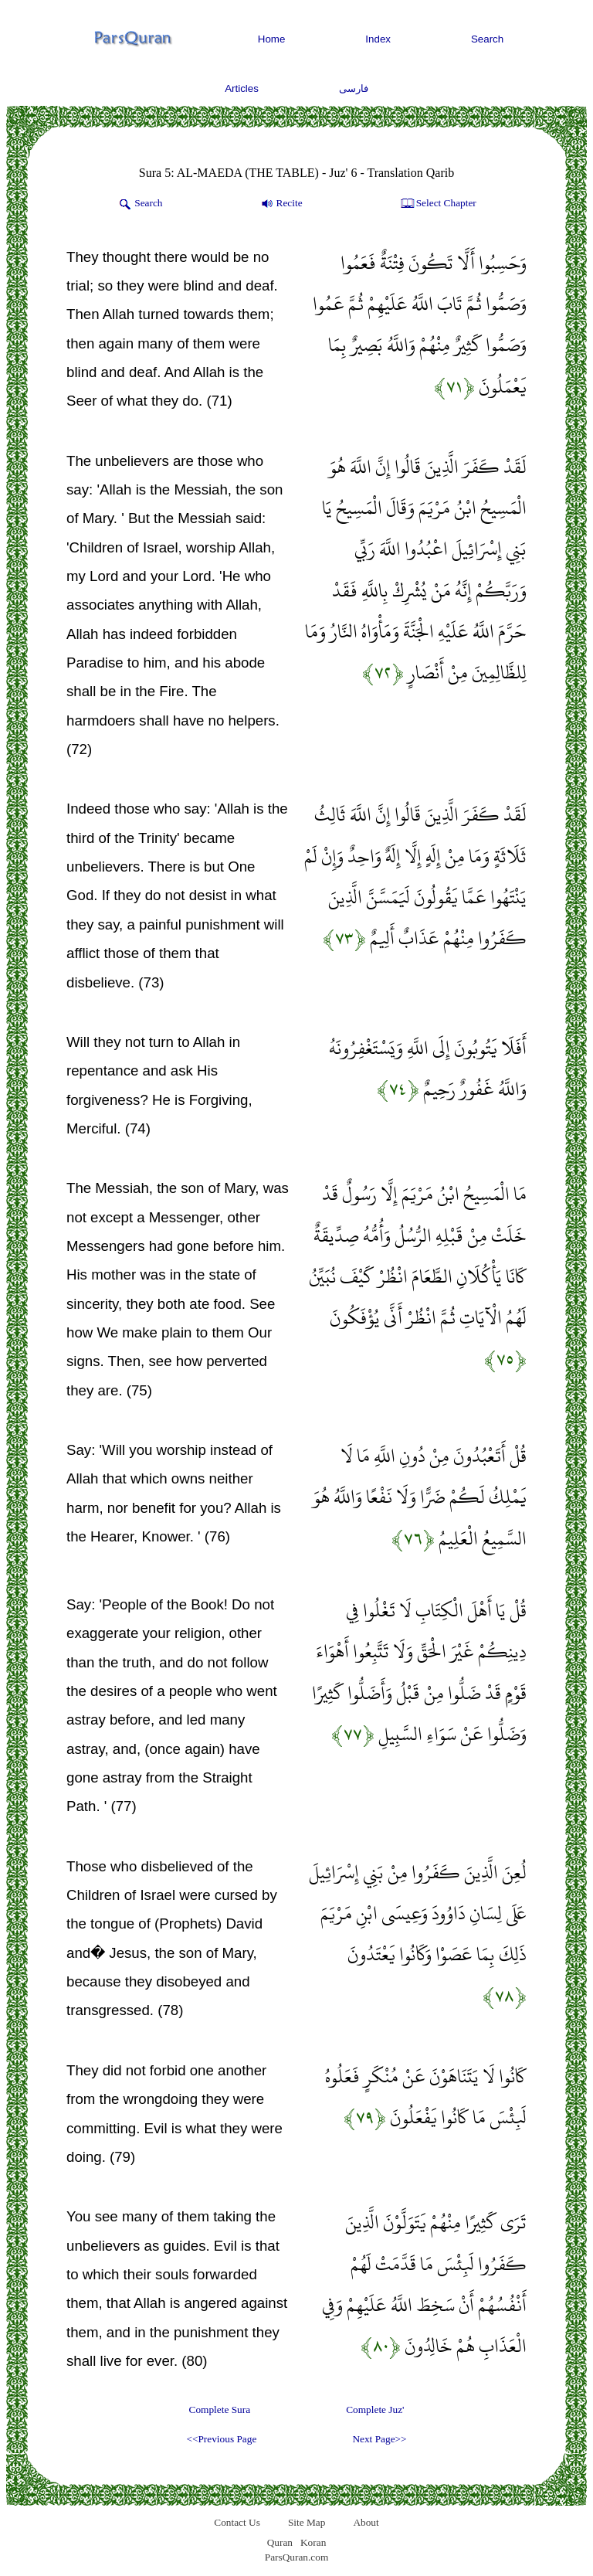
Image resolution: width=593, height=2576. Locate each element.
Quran (280, 2542)
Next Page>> (379, 2439)
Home (272, 39)
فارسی (353, 88)
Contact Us (237, 2522)
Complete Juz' (375, 2409)
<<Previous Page (221, 2439)
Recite (281, 204)
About (365, 2522)
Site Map (307, 2522)
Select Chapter (437, 204)
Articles (242, 88)
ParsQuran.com (297, 2557)
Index (378, 39)
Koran (313, 2542)
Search (487, 39)
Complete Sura (220, 2409)
